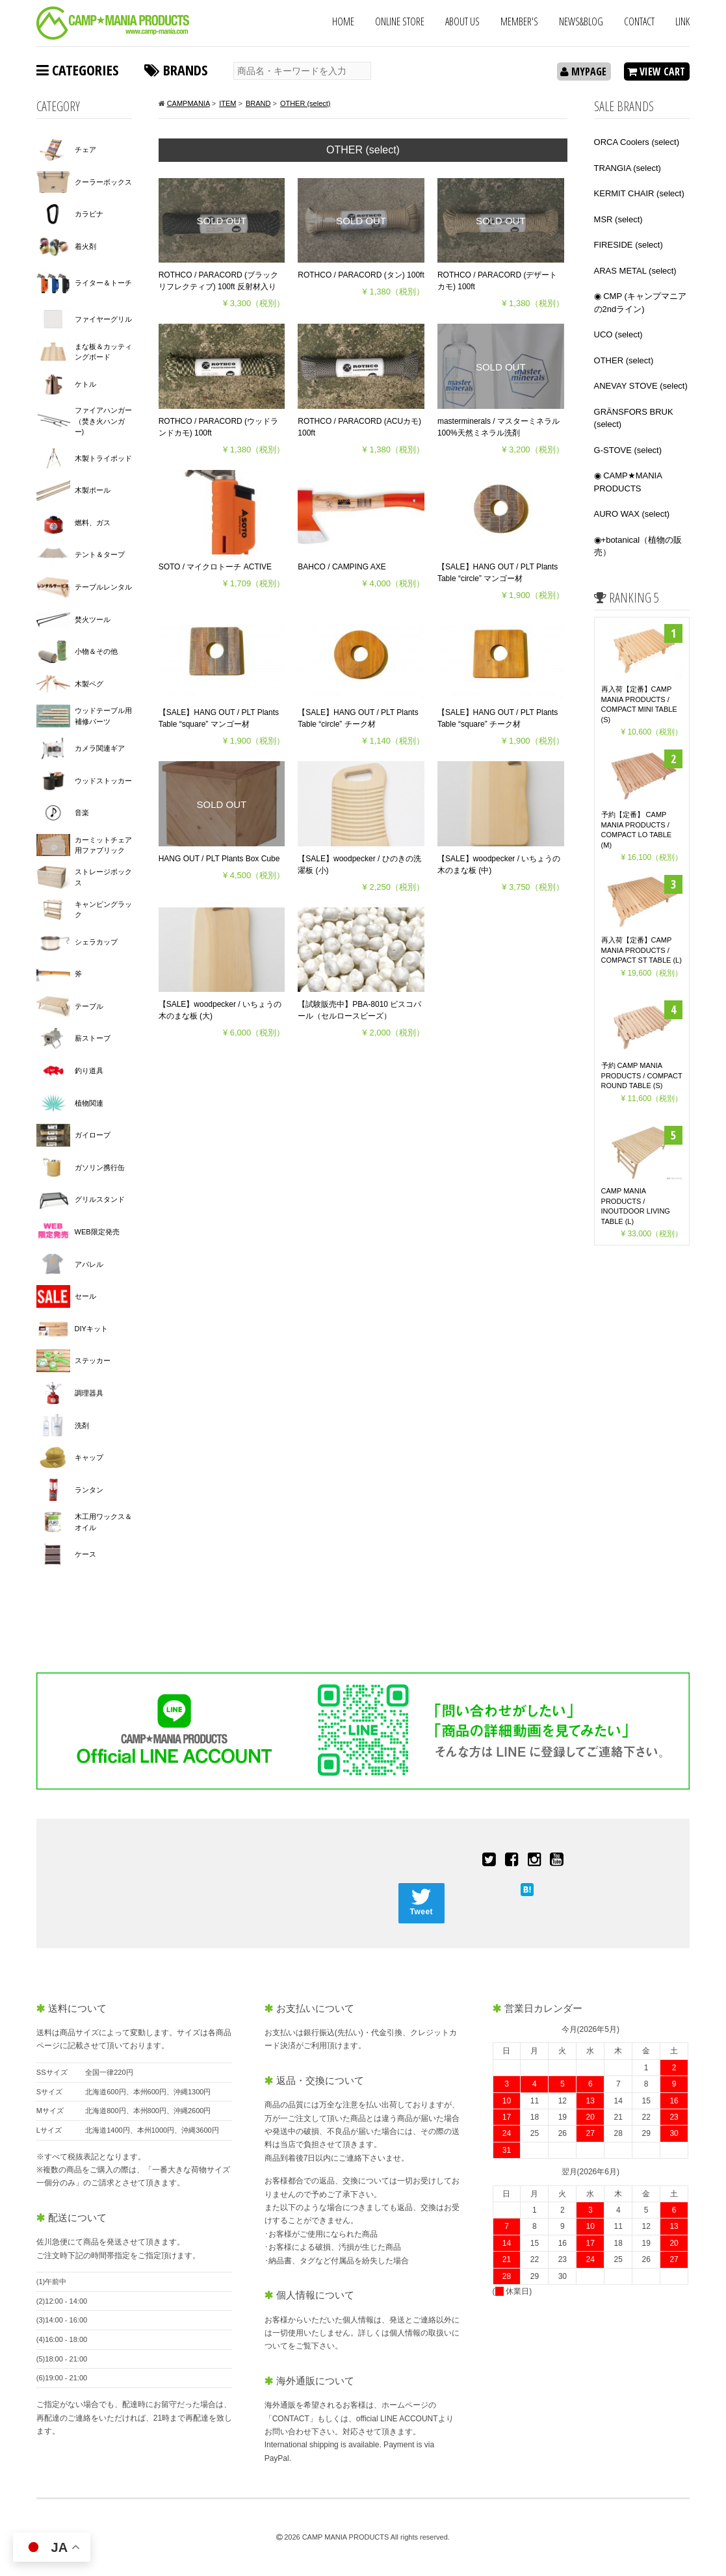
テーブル (89, 1006)
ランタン (89, 1490)
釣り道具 (89, 1070)
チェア (85, 149)
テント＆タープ (100, 554)
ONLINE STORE (399, 21)
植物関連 (89, 1103)
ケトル (85, 384)
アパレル (89, 1264)
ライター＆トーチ (103, 283)
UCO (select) (618, 334)
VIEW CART (656, 71)
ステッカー (92, 1360)
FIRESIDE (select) (628, 245)
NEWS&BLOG (581, 21)
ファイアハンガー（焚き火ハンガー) (103, 421)
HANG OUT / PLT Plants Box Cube (219, 858)
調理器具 (89, 1393)
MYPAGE (583, 71)
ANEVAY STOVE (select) (641, 386)
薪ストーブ (92, 1038)
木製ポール (92, 490)
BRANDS (175, 69)
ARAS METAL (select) (635, 271)
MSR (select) (618, 219)
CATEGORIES (77, 69)
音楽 (82, 812)
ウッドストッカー (103, 781)
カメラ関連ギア (100, 748)
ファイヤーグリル (103, 319)
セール (85, 1296)
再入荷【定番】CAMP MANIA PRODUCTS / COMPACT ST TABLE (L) (641, 949)
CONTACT (639, 21)
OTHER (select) (624, 360)
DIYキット (91, 1329)
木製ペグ (89, 684)
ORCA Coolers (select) (636, 142)
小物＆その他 (96, 651)
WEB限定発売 (97, 1232)
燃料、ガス (92, 523)
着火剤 (85, 246)
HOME (343, 21)
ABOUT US (462, 21)
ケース (85, 1554)
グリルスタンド (100, 1199)
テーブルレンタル (103, 587)
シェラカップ (96, 942)
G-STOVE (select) (628, 450)
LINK (682, 21)
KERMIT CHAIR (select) (639, 193)
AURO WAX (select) (632, 514)
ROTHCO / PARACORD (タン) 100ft (361, 275)
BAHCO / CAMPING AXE (341, 566)
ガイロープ (92, 1135)
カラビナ (89, 214)
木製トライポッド (103, 458)
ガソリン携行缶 (100, 1167)
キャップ (89, 1457)
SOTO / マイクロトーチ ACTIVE (215, 566)
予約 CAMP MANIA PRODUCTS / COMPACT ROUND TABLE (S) (641, 1073)
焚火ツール (92, 619)
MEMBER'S (519, 21)
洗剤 (82, 1425)
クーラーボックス (103, 182)
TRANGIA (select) (627, 168)
